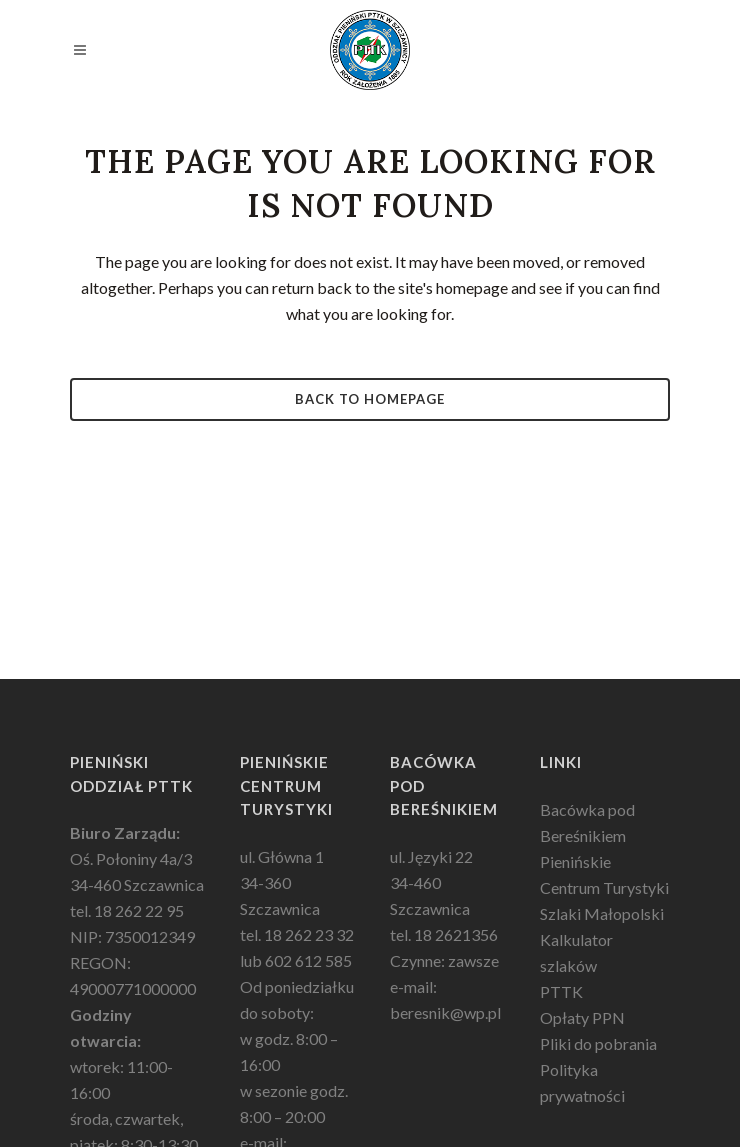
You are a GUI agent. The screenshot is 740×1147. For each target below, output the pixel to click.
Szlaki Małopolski (602, 913)
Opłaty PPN (582, 1017)
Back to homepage (370, 399)
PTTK (561, 991)
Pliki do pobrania (598, 1043)
